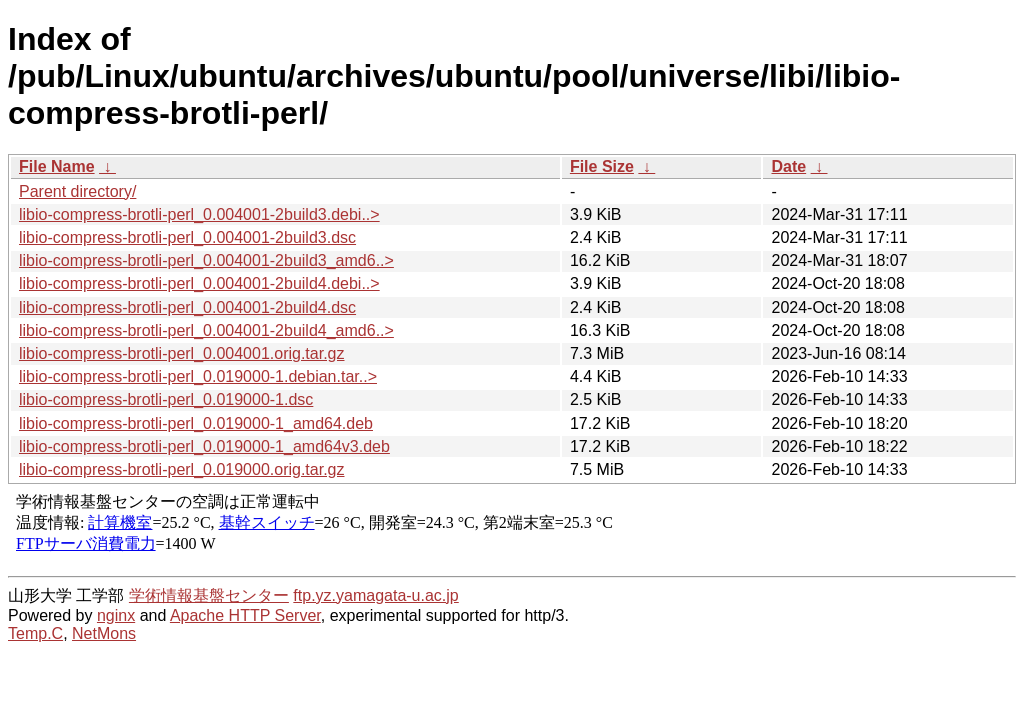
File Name (57, 166)
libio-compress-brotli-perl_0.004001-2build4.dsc (187, 307)
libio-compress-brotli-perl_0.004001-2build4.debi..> (199, 283)
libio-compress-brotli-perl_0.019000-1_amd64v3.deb (204, 446)
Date (788, 166)
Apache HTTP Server (245, 615)
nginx (116, 615)
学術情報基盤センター (209, 595)
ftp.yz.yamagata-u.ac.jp (375, 595)
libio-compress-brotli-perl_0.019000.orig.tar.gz (182, 469)
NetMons (104, 633)
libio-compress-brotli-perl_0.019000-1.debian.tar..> (198, 376)
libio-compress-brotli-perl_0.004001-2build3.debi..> (199, 214)
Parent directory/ (77, 191)
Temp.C (35, 633)
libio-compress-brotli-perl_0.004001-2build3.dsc (187, 237)
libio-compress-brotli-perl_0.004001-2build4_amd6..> (206, 330)
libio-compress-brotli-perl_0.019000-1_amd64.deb (196, 423)
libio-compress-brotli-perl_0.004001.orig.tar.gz (182, 353)
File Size (602, 166)
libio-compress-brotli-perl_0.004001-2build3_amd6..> (206, 260)
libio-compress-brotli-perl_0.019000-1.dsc (166, 399)
